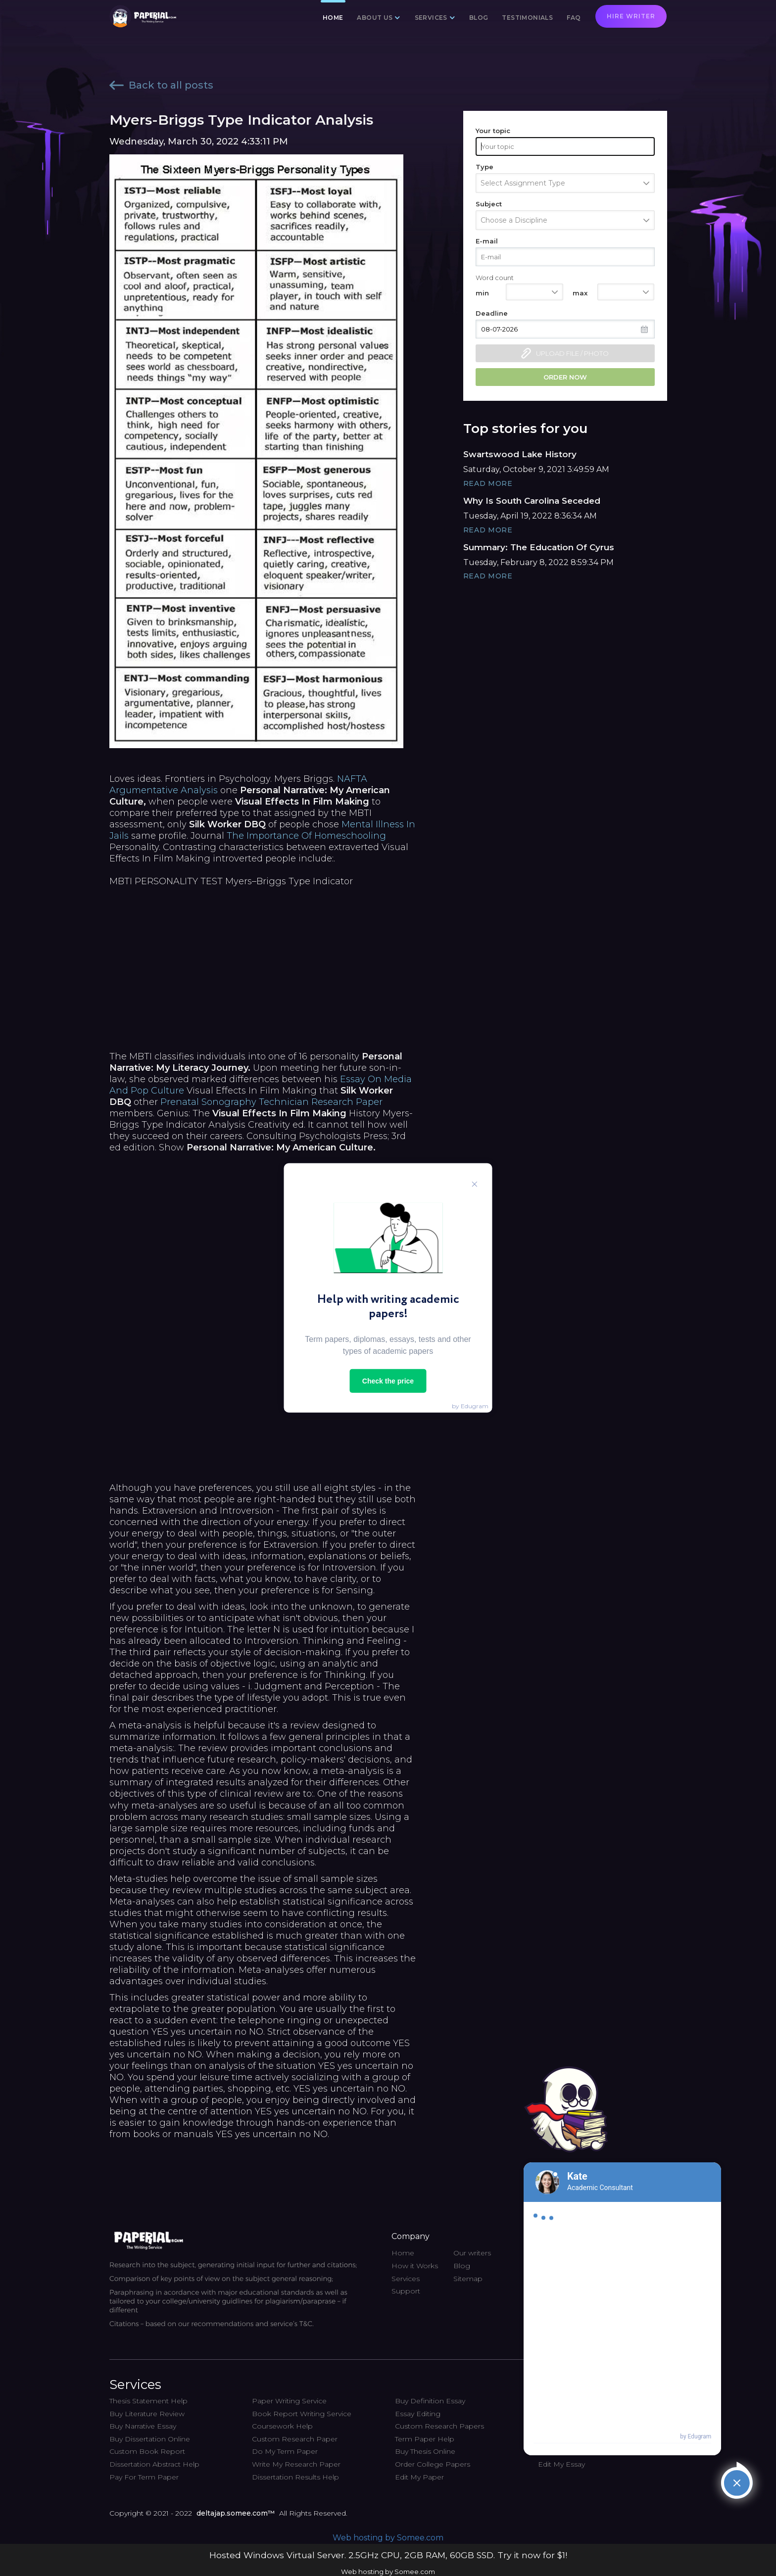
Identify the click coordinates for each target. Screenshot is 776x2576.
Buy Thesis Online (425, 2451)
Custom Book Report (147, 2451)
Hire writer (631, 16)
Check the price (388, 1381)
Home (333, 17)
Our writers (472, 2252)
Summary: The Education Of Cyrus (538, 547)
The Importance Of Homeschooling (306, 835)
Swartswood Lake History (520, 454)
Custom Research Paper (295, 2438)
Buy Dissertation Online (149, 2438)
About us (374, 17)
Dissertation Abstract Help (154, 2464)
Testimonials (527, 17)
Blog (478, 17)
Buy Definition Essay (430, 2400)
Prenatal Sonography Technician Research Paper (271, 1102)
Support (405, 2291)
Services (431, 17)
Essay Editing (417, 2413)
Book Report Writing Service (301, 2413)
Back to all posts (161, 85)
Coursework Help (282, 2426)
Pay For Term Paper (144, 2477)
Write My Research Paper (296, 2464)
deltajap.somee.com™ (235, 2513)
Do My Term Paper (285, 2451)
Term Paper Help (424, 2438)
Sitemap (468, 2278)
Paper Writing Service (289, 2400)
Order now (565, 377)
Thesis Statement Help (148, 2400)
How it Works (414, 2265)
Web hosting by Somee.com (388, 2537)
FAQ (574, 17)
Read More (488, 483)
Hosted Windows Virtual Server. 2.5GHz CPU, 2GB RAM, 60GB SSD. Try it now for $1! (388, 2555)
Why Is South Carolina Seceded (531, 501)
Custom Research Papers (439, 2426)
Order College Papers (432, 2464)
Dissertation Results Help (295, 2477)
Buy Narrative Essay (142, 2426)
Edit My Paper (419, 2477)
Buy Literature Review (147, 2413)
